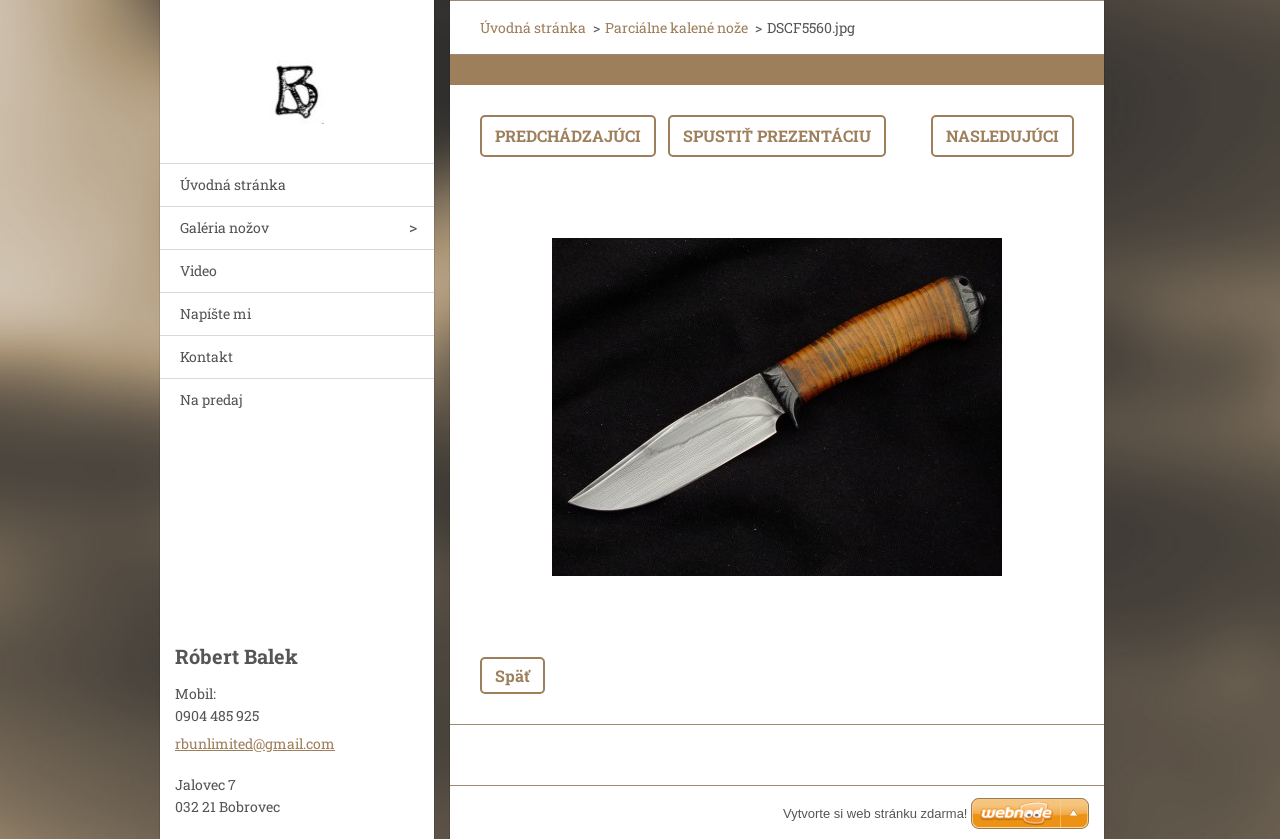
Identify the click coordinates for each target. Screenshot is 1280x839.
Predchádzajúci (568, 135)
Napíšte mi (215, 313)
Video (198, 270)
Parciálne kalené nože (676, 27)
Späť (512, 675)
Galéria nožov (224, 227)
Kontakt (206, 356)
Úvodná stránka (233, 184)
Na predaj (211, 399)
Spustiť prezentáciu (777, 135)
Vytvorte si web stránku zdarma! (875, 813)
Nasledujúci (1002, 135)
